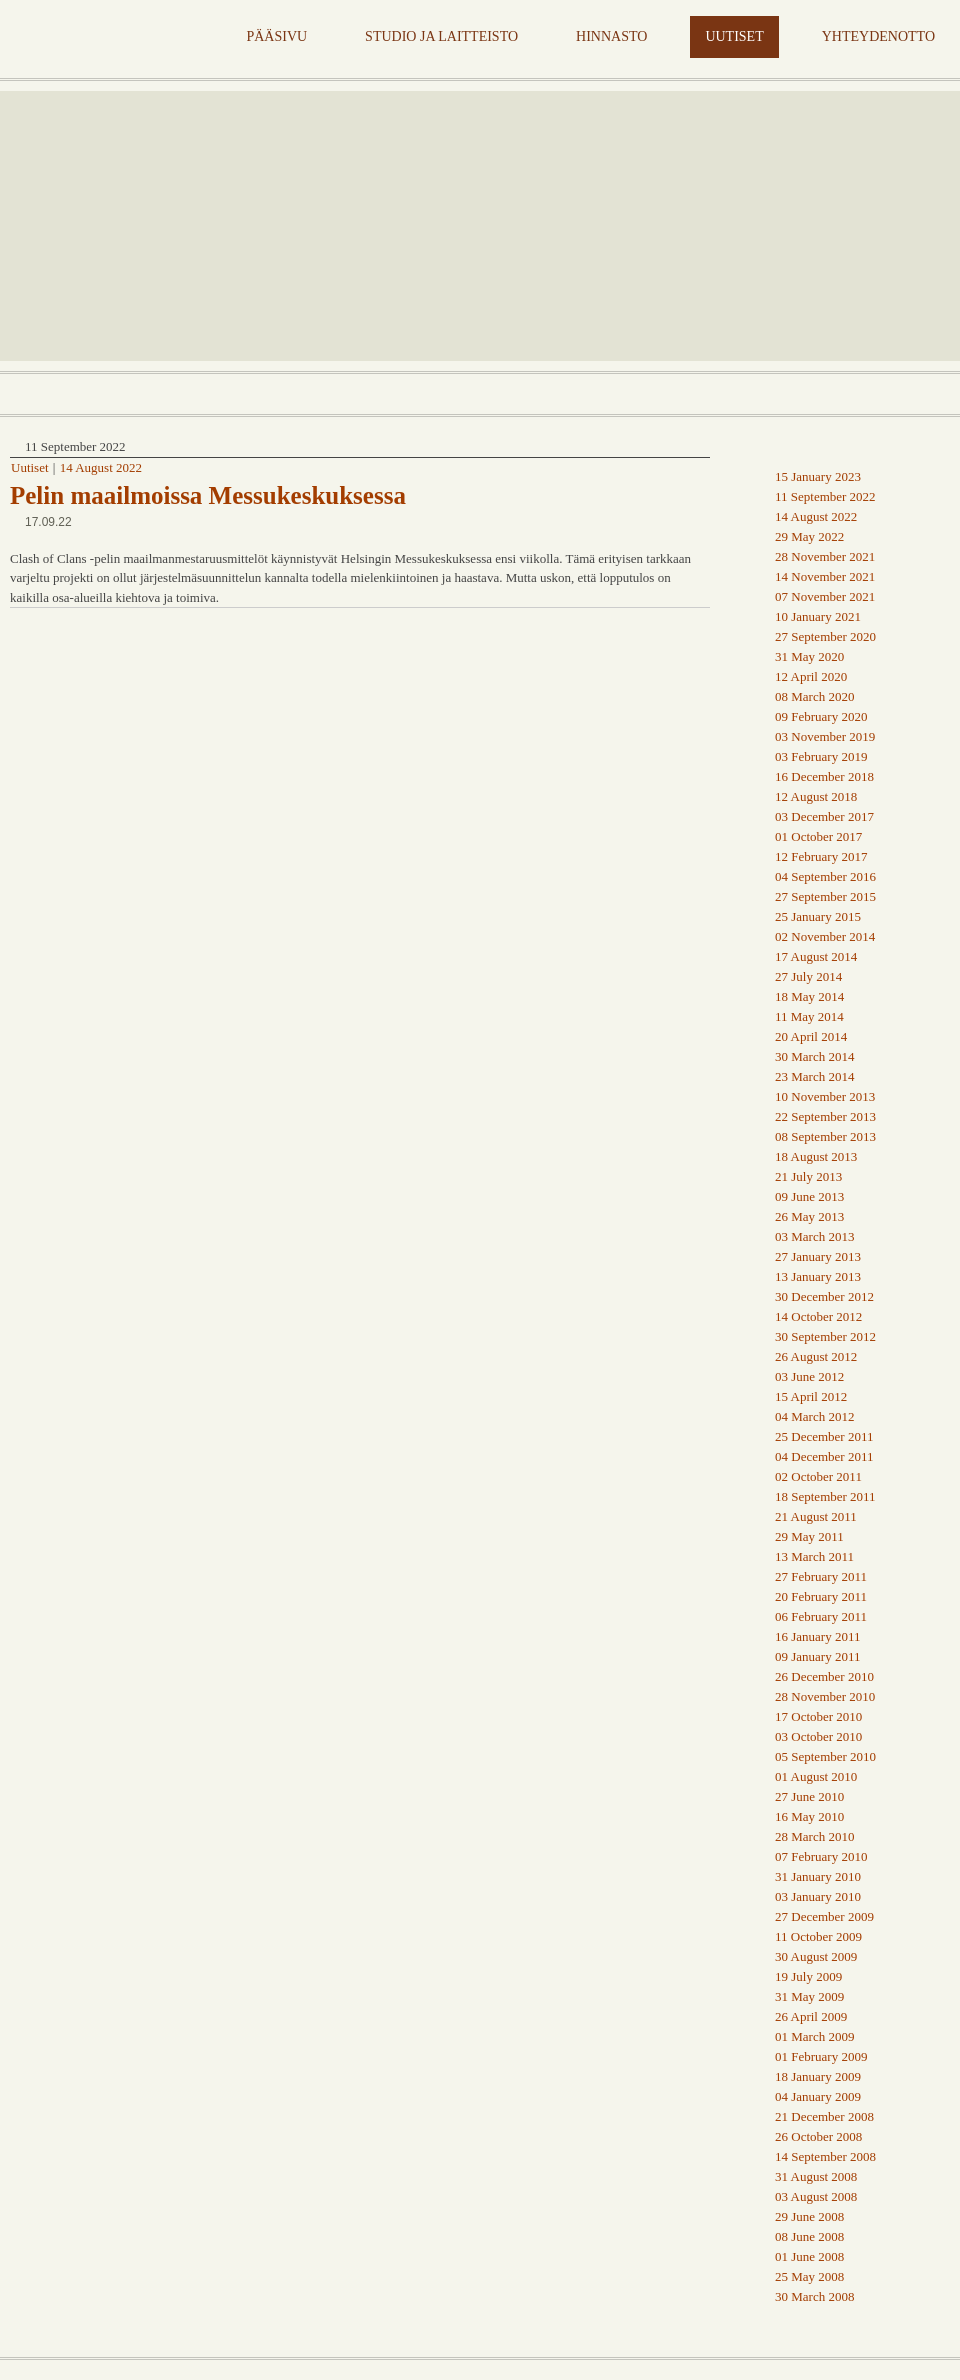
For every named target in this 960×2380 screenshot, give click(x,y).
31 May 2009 (809, 1996)
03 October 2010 (818, 1736)
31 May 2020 (809, 656)
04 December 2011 (824, 1456)
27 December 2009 (824, 1916)
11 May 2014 (809, 1016)
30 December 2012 (824, 1296)
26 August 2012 (816, 1356)
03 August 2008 (816, 2196)
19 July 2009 (808, 1976)
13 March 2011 (814, 1556)
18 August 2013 (816, 1156)
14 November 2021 (825, 576)
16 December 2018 (824, 776)
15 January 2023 (818, 476)
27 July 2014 (808, 976)
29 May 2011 (809, 1536)
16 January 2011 (817, 1636)
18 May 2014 (809, 996)
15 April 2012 (811, 1396)
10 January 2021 (818, 616)
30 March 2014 (814, 1056)
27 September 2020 (825, 636)
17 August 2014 (816, 956)
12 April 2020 (811, 676)
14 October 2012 (818, 1316)
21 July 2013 (808, 1176)
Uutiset (30, 467)
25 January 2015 (818, 916)
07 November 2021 (825, 596)
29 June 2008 (809, 2216)
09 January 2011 (817, 1656)
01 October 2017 (818, 836)
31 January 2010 (818, 1876)
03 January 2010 (818, 1896)
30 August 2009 (816, 1956)
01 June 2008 (809, 2256)
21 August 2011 (816, 1516)
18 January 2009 (818, 2076)
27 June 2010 (809, 1796)
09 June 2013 (809, 1196)
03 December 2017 (824, 816)
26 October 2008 (818, 2136)
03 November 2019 (825, 736)
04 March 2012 (814, 1416)
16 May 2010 (809, 1816)
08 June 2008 (809, 2236)
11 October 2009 (818, 1936)
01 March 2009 (814, 2036)
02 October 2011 (818, 1476)
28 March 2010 (814, 1836)
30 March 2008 (814, 2296)
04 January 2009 (818, 2096)
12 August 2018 (816, 796)
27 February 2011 (821, 1576)
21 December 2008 (824, 2116)
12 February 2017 (821, 856)
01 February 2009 (821, 2056)
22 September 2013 (825, 1116)
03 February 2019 (821, 756)
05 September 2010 (825, 1756)
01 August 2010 (816, 1776)
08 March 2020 (814, 696)
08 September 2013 (825, 1136)
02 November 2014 (825, 936)
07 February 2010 (821, 1856)
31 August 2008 (816, 2176)
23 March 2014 (814, 1076)
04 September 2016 (825, 876)
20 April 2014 (811, 1036)
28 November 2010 (825, 1696)
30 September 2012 (825, 1336)
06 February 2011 (821, 1616)
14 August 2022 (101, 467)
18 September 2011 (825, 1496)
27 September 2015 (825, 896)
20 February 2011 (821, 1596)
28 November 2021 (825, 556)
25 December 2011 (824, 1436)
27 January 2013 (818, 1256)
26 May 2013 (809, 1216)
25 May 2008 (809, 2276)
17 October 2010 (818, 1716)
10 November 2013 (825, 1096)
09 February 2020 (821, 716)
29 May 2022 (809, 536)
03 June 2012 (809, 1376)
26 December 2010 (824, 1676)
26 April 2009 (811, 2016)
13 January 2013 (818, 1276)
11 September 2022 (825, 496)
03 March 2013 (814, 1236)
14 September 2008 (825, 2156)
